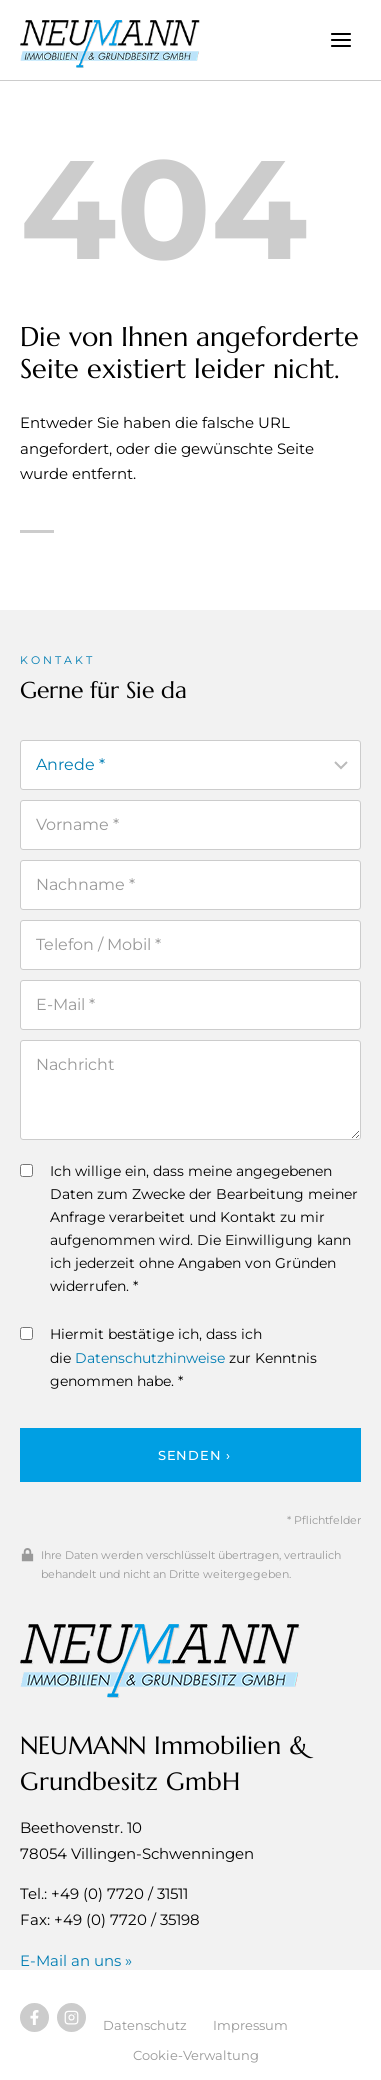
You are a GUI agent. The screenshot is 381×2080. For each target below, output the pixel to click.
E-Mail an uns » (76, 1960)
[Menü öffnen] (340, 39)
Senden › (194, 1455)
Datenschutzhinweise (150, 1358)
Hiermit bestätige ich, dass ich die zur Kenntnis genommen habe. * (168, 1357)
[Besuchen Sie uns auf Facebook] (34, 2017)
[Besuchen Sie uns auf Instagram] (71, 2017)
